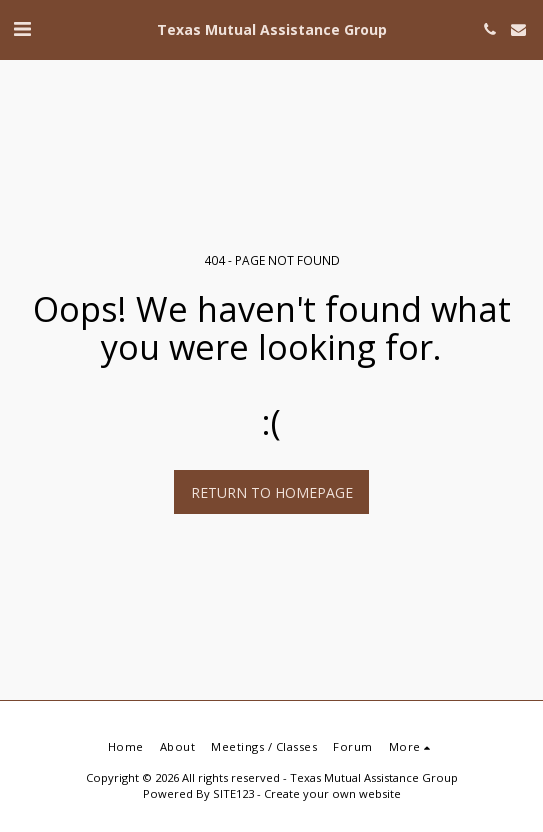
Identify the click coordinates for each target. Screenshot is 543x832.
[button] (22, 28)
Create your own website (332, 793)
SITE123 (233, 793)
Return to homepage (272, 492)
